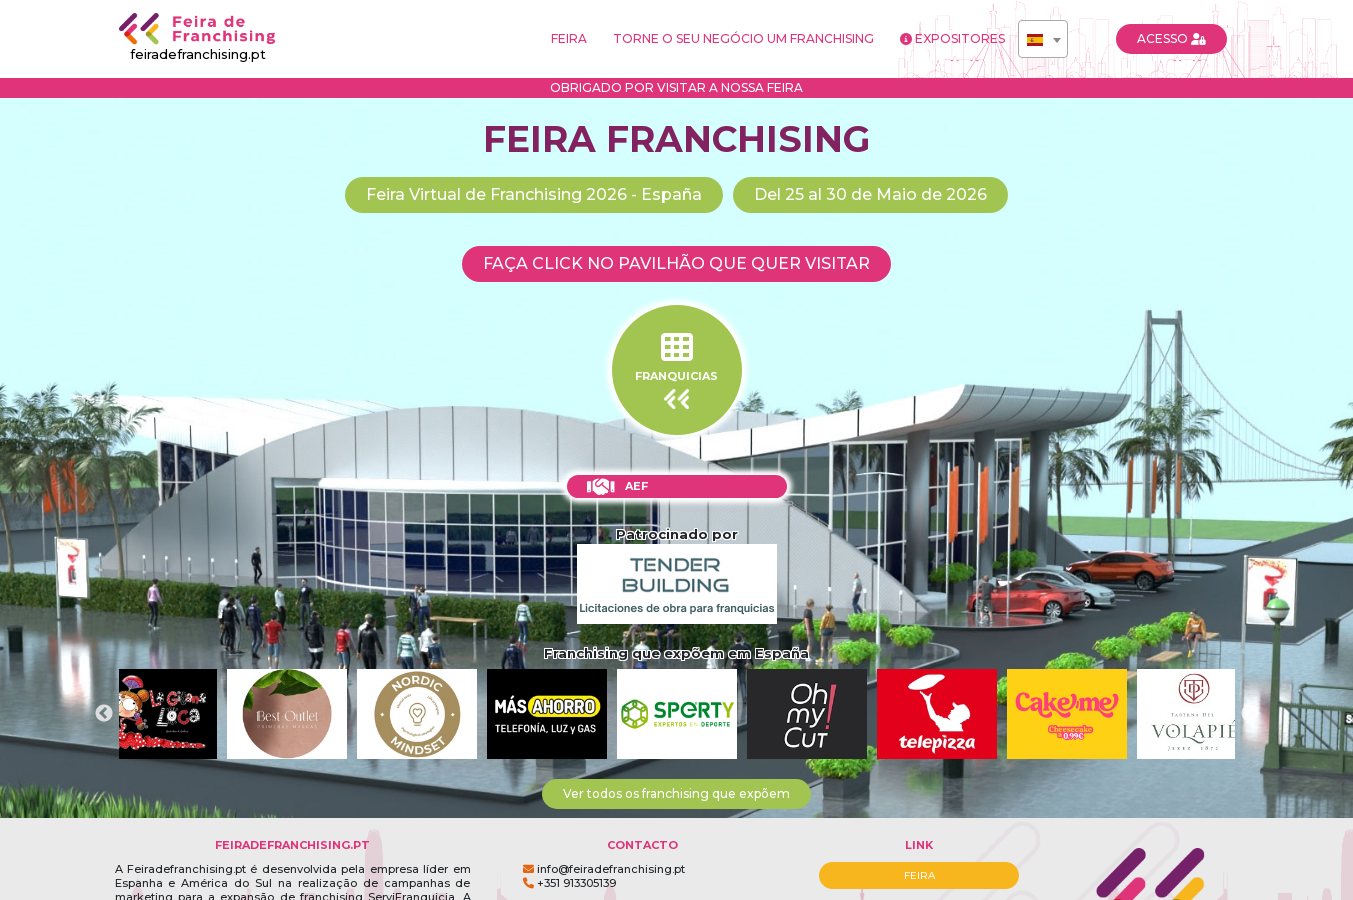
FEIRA (569, 38)
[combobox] (1043, 39)
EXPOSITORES (952, 38)
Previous (104, 714)
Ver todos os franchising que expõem (676, 793)
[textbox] (1043, 40)
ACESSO (1171, 38)
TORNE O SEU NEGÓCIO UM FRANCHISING (743, 38)
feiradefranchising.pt (198, 37)
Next (1250, 714)
